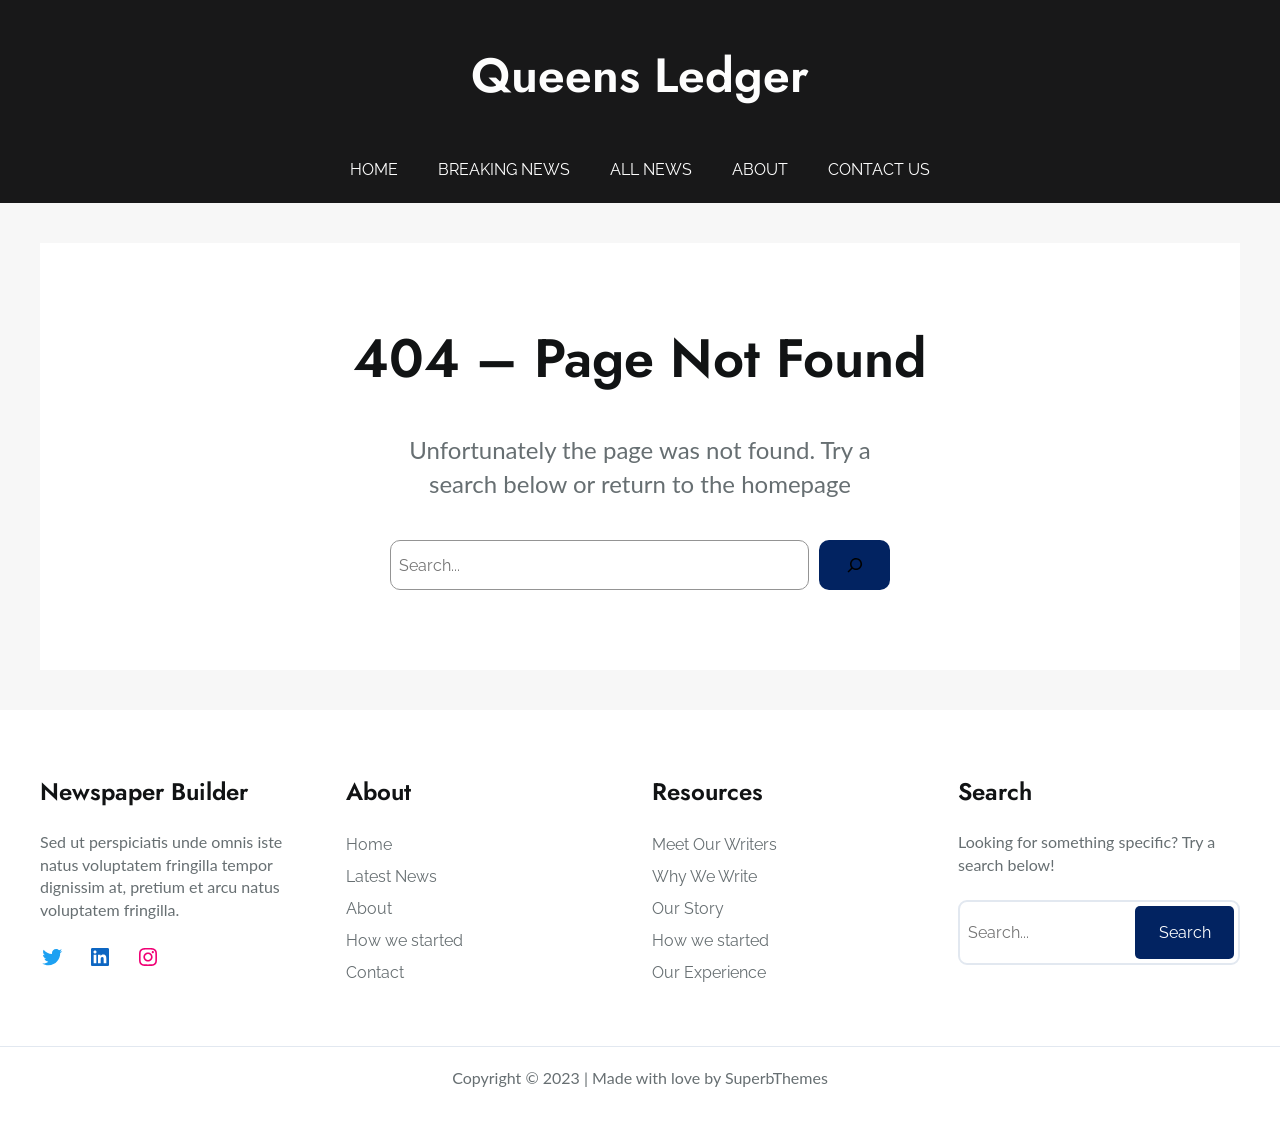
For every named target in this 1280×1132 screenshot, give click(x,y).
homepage (796, 483)
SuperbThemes (776, 1077)
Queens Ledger (640, 75)
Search (1185, 932)
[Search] (854, 564)
